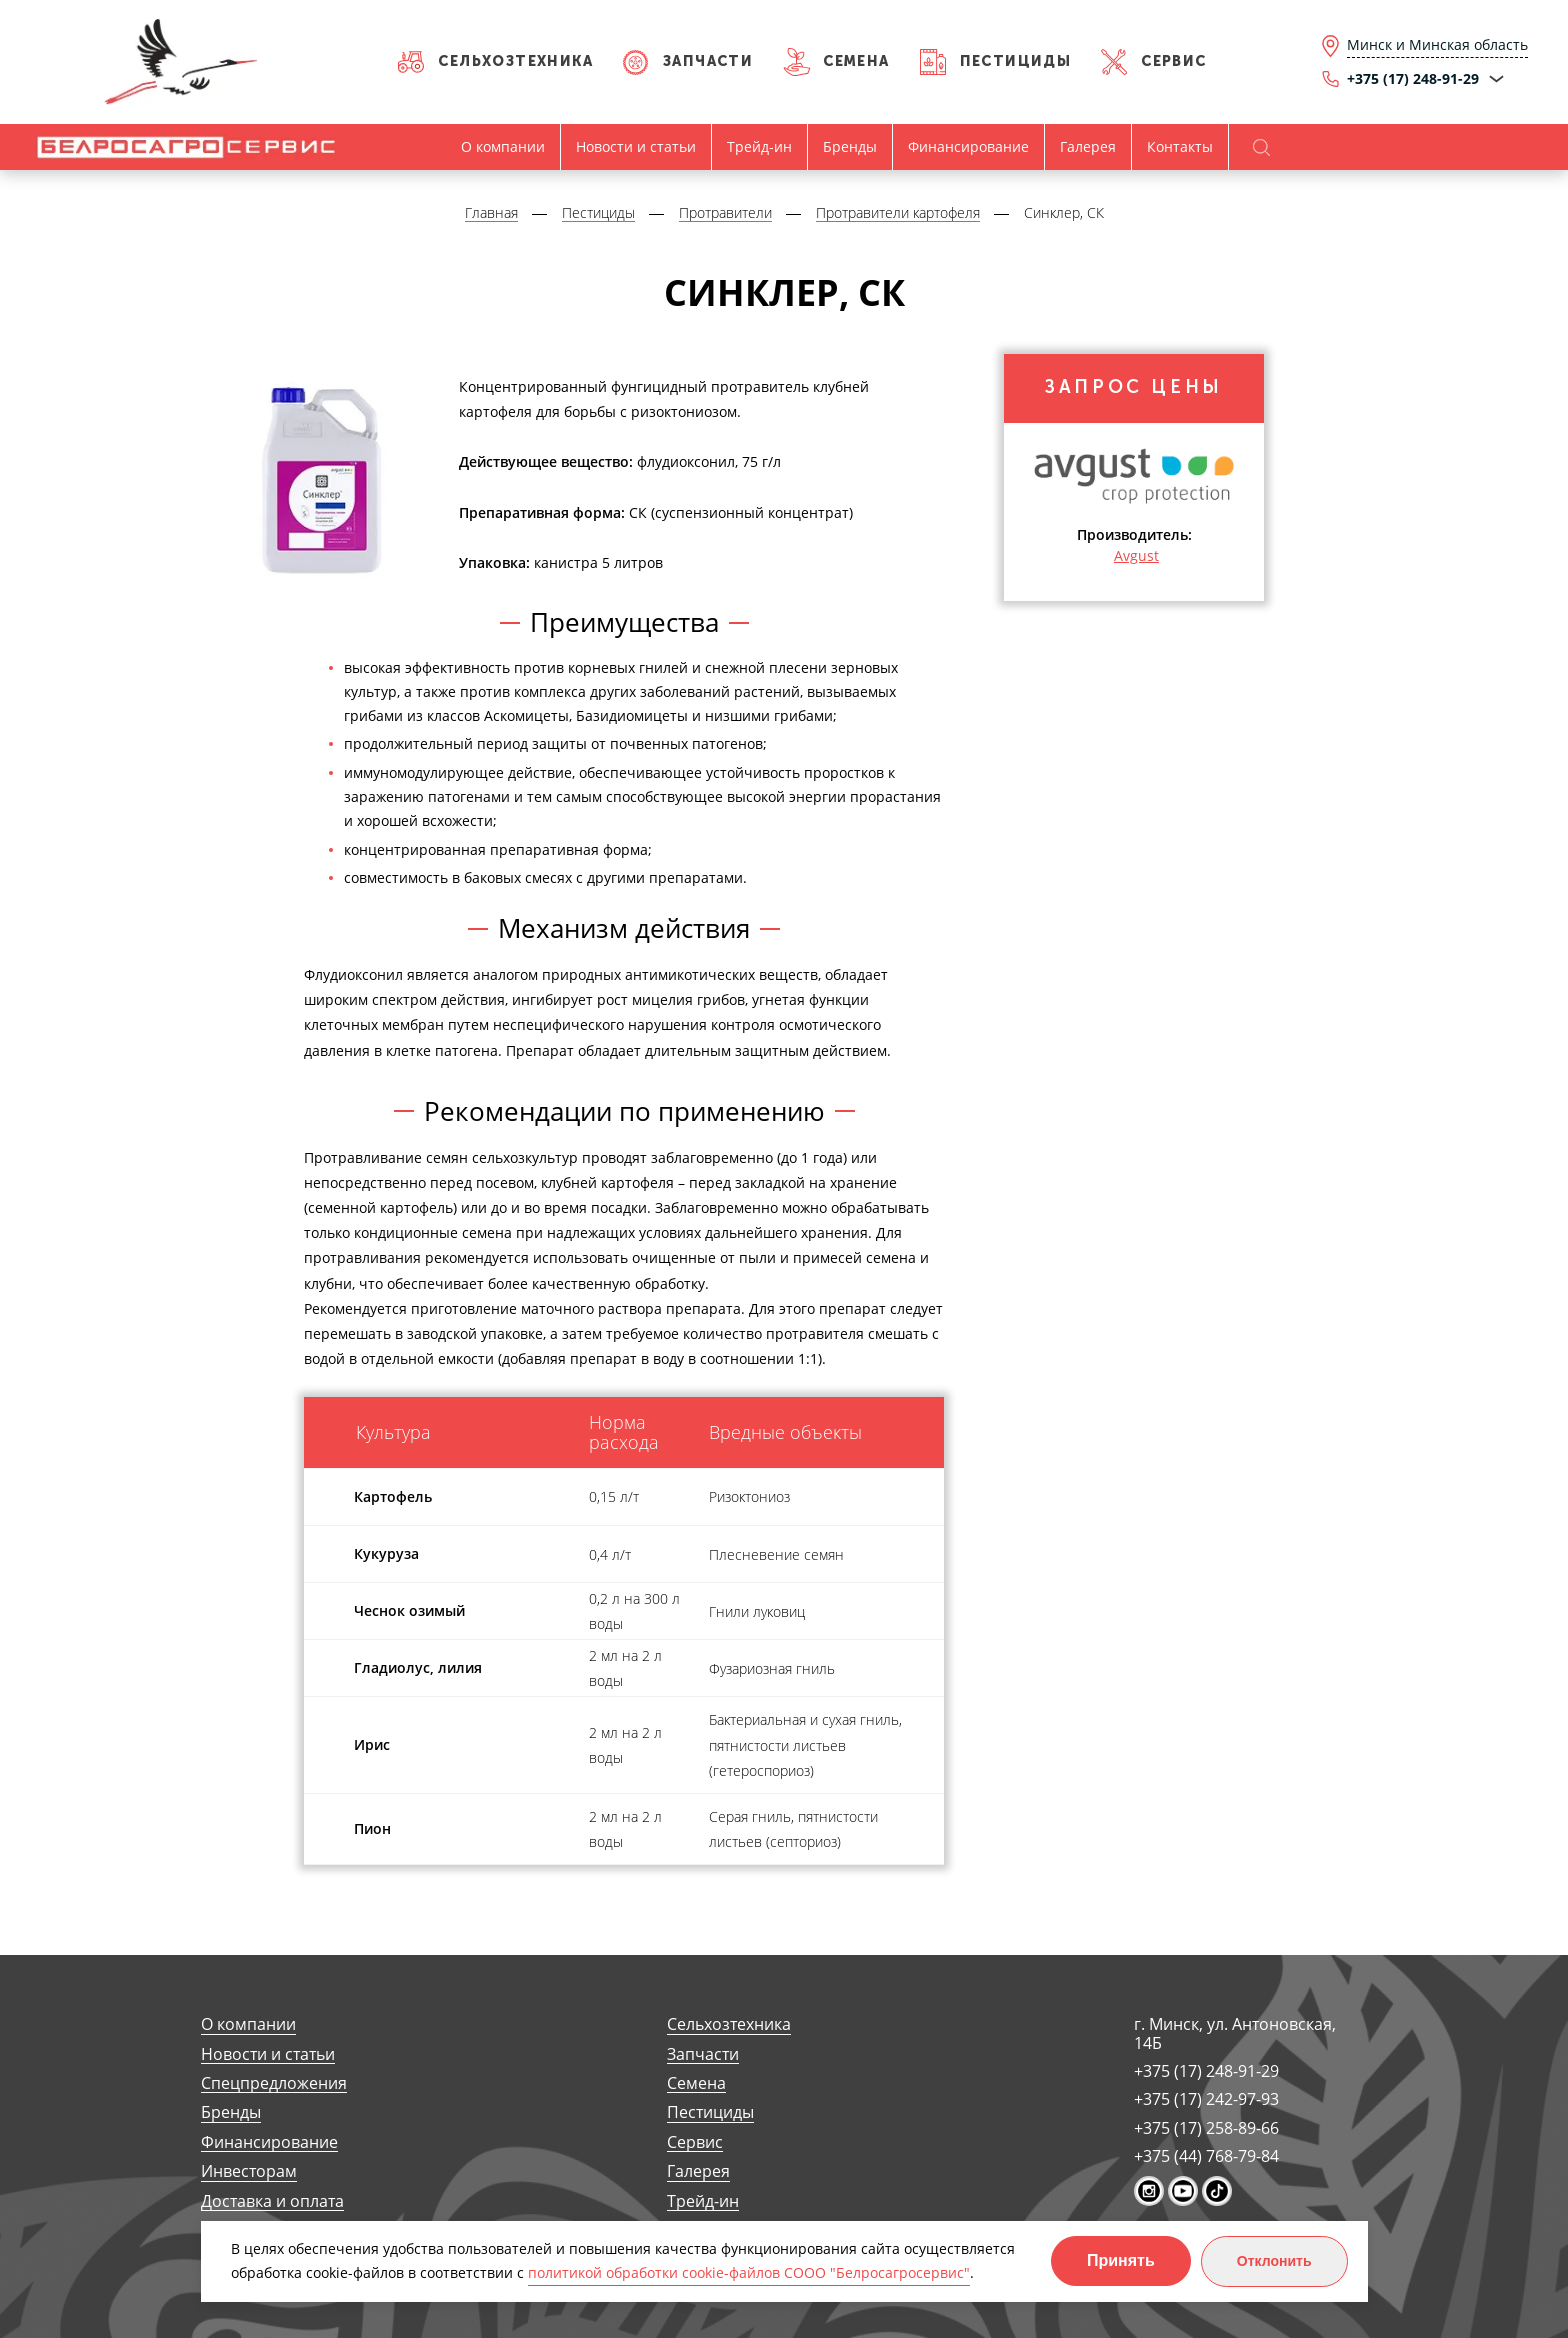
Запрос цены (1134, 389)
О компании (503, 146)
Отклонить (1274, 2261)
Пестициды (1016, 61)
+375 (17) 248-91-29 (1206, 2071)
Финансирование (968, 146)
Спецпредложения (274, 2083)
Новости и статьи (636, 146)
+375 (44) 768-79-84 (1206, 2156)
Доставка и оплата (272, 2201)
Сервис (1173, 61)
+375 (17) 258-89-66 (1206, 2128)
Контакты (1180, 146)
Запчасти (708, 61)
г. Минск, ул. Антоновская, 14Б (1235, 2033)
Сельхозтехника (515, 61)
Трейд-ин (759, 146)
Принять (1121, 2260)
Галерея (1088, 146)
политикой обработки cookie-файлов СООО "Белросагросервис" (749, 2272)
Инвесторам (249, 2171)
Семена (856, 61)
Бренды (850, 146)
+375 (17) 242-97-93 (1206, 2099)
